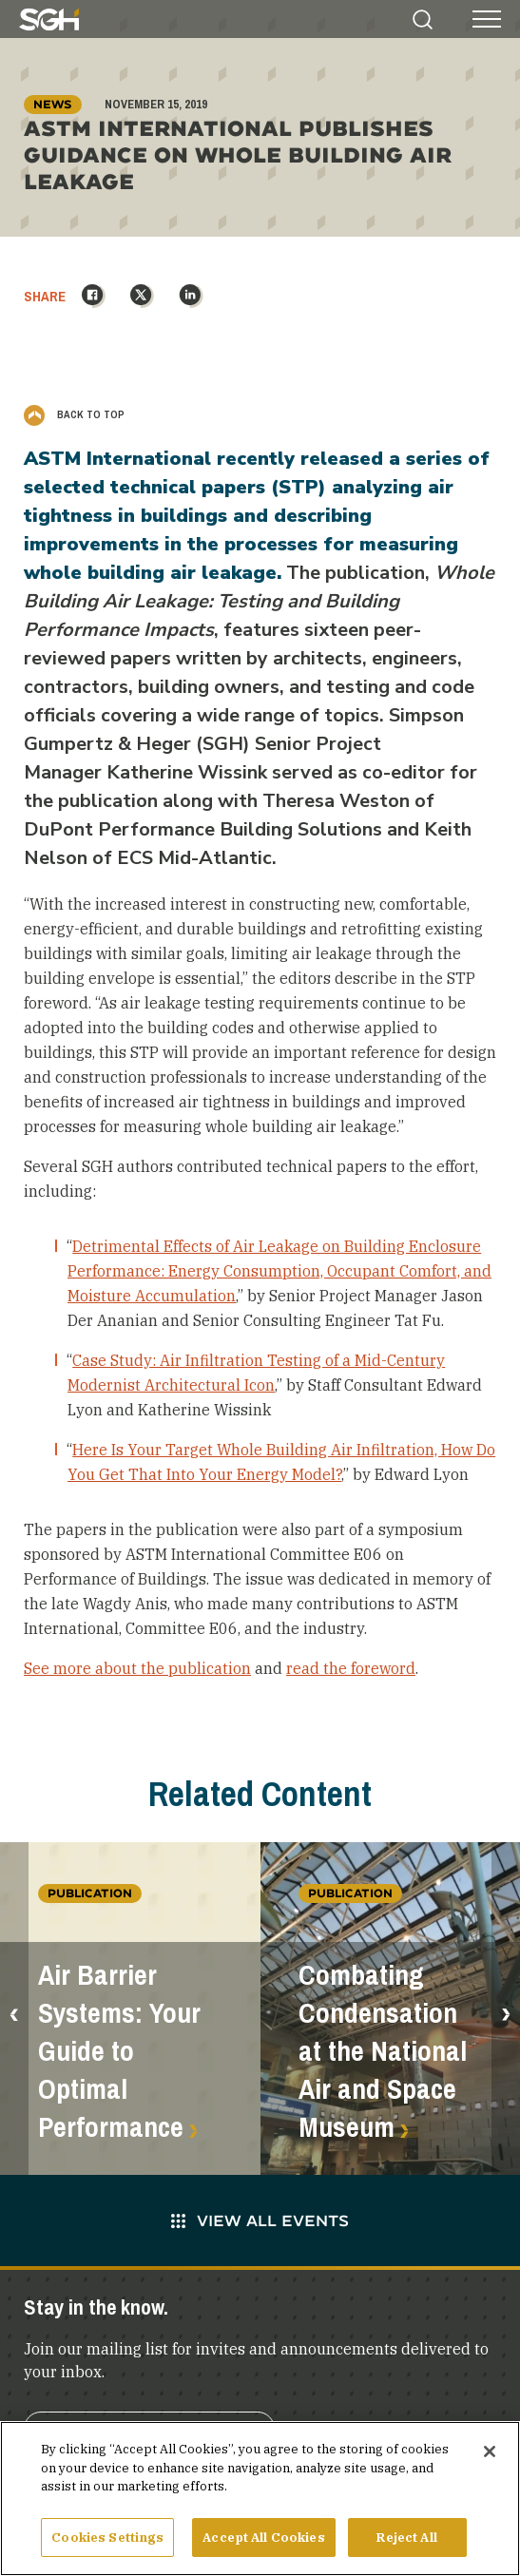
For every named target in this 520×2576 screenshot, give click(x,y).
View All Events (260, 2220)
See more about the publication (137, 1668)
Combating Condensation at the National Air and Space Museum (383, 2051)
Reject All (406, 2544)
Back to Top (74, 414)
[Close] (489, 2458)
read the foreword (350, 1668)
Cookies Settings (107, 2544)
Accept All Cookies (263, 2544)
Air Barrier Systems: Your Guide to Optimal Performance (119, 2051)
